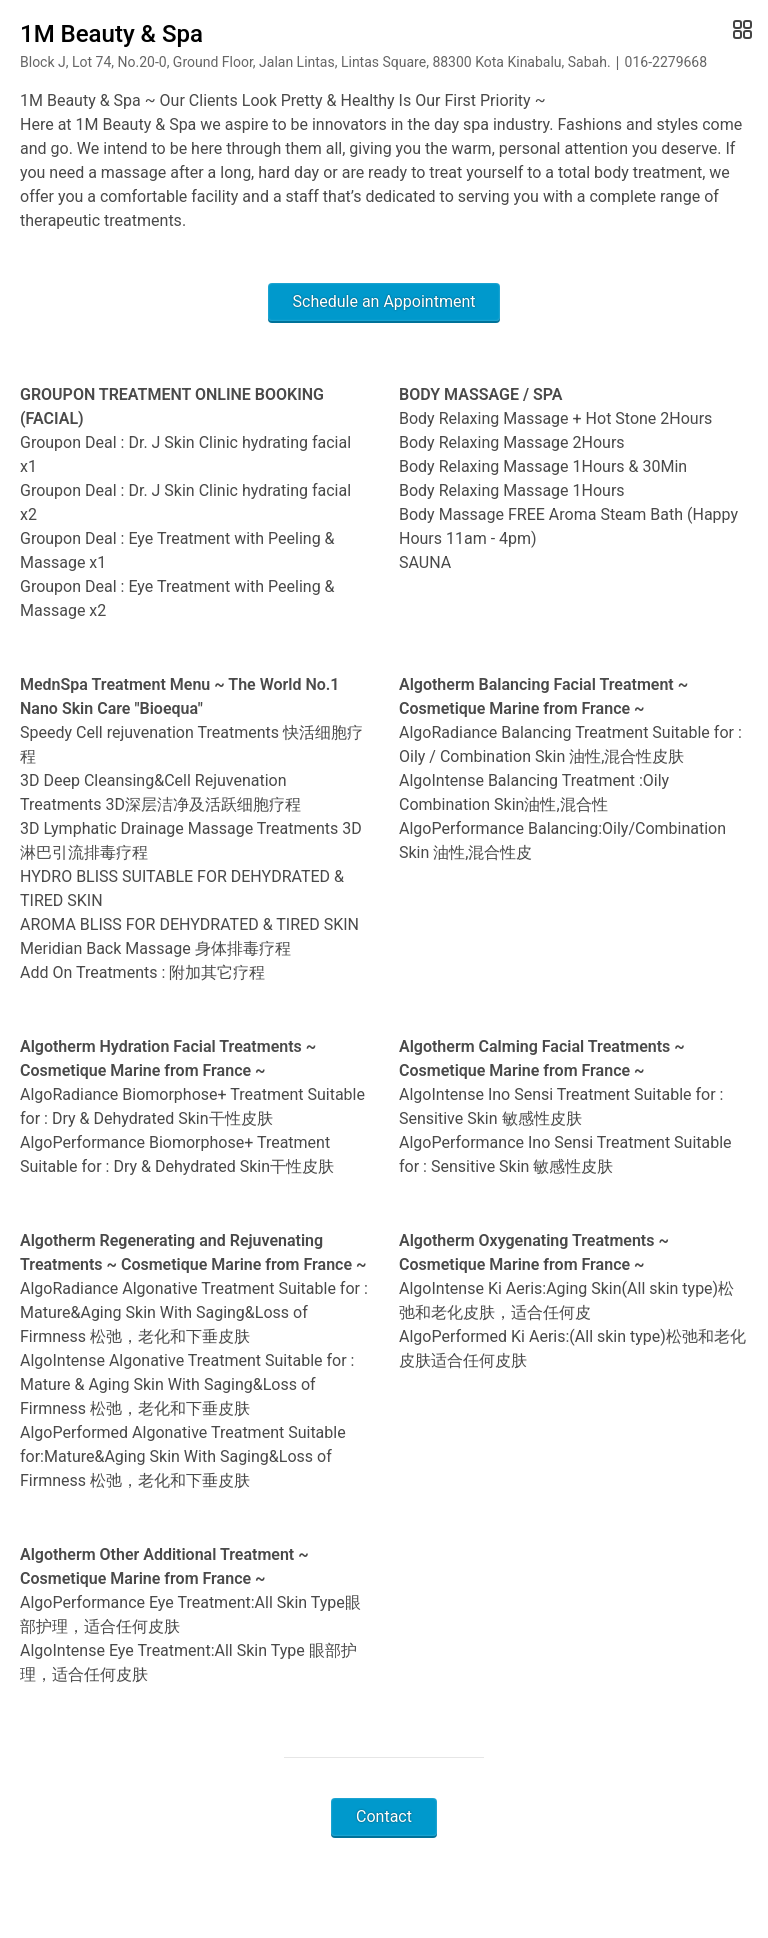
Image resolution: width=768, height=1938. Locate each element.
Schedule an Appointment (384, 301)
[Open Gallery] (740, 30)
